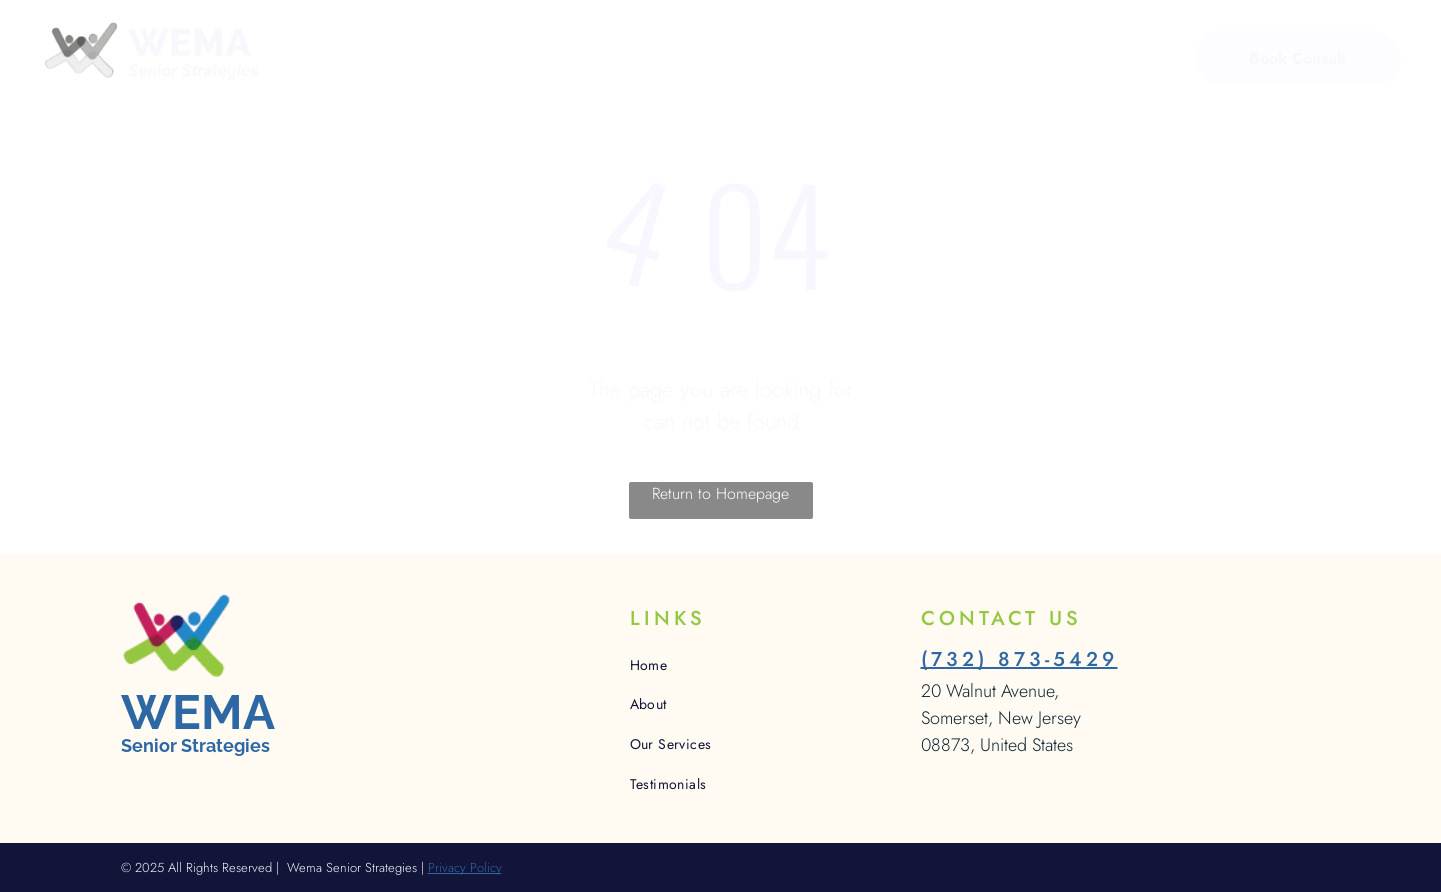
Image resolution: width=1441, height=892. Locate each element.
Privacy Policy (465, 867)
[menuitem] (425, 60)
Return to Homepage (720, 493)
